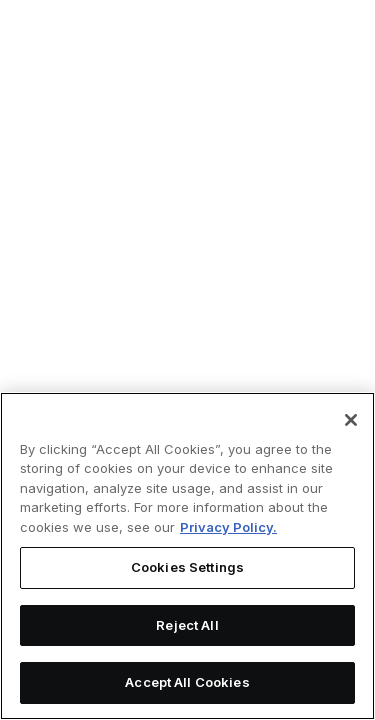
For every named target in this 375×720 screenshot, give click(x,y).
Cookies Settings (187, 567)
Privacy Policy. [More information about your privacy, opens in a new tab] (228, 527)
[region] (187, 556)
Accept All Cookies (187, 682)
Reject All (187, 625)
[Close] (351, 420)
